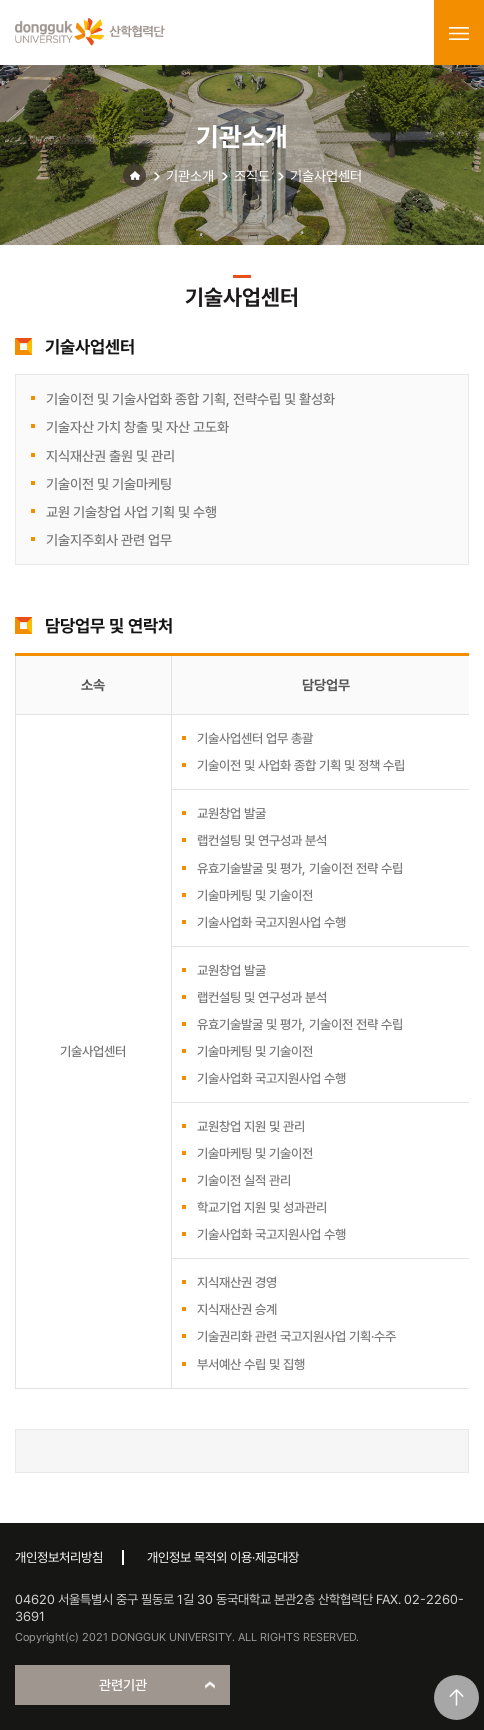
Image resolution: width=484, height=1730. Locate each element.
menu (459, 33)
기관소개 (190, 176)
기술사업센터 (326, 176)
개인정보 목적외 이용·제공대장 (223, 1557)
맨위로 (456, 1697)
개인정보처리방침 (59, 1557)
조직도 (252, 176)
